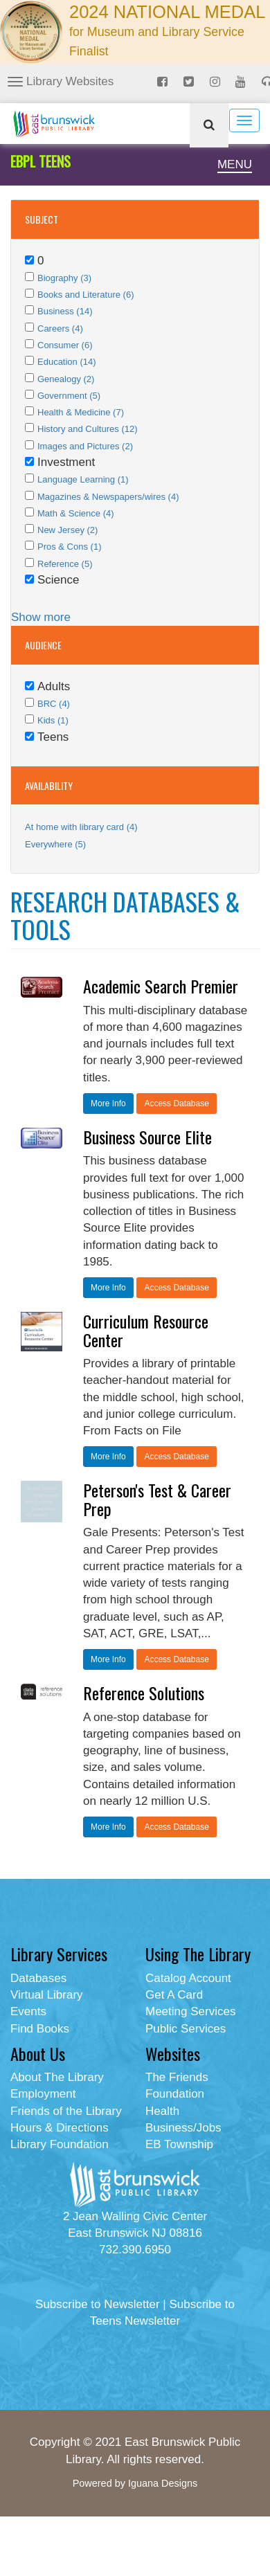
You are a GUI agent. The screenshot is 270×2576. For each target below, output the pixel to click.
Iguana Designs (162, 2483)
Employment (42, 2093)
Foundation (174, 2093)
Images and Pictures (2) (85, 446)
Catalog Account (188, 1978)
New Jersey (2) (67, 530)
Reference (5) (64, 564)
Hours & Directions (59, 2127)
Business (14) (64, 311)
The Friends (176, 2077)
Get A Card (174, 1994)
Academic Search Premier (160, 985)
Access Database (176, 1103)
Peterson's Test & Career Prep (157, 1498)
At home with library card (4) (81, 827)
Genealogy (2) (65, 379)
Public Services (185, 2028)
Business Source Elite (147, 1136)
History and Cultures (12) (87, 429)
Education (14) (66, 362)
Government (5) (68, 395)
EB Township (179, 2144)
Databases (38, 1978)
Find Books (39, 2028)
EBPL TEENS (40, 161)
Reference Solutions (143, 1692)
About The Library (57, 2077)
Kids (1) (53, 720)
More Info (108, 1103)
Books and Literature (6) (85, 294)
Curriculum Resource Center (145, 1329)
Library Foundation (59, 2144)
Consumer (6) (64, 345)
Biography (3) (64, 278)
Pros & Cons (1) (69, 546)
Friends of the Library (66, 2111)
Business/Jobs (183, 2127)
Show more (41, 617)
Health (162, 2111)
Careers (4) (60, 328)
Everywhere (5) (55, 844)
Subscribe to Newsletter (97, 2304)
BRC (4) (53, 704)
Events (28, 2011)
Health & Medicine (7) (80, 412)
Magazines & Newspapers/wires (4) (108, 497)
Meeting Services (190, 2011)
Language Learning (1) (83, 479)
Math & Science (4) (75, 513)
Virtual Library (46, 1994)
